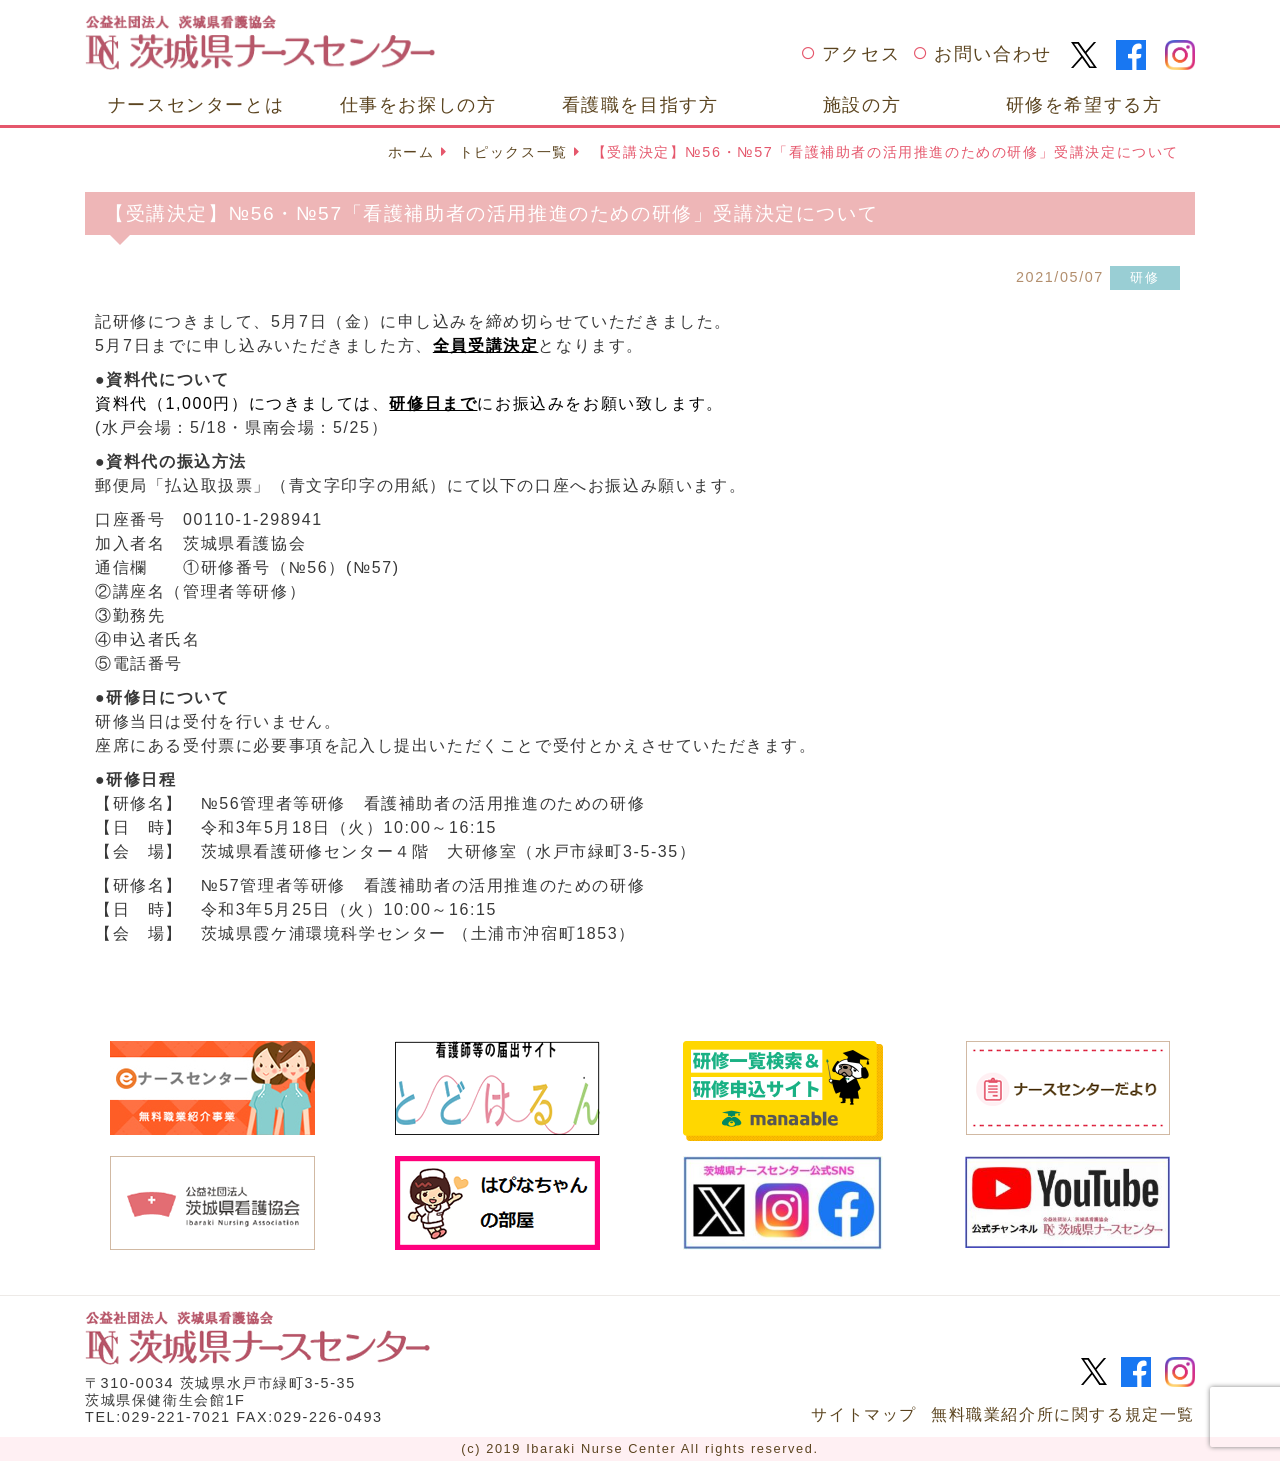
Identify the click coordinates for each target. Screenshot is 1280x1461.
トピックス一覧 (513, 152)
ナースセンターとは (196, 104)
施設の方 (862, 104)
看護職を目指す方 (640, 104)
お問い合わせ (993, 54)
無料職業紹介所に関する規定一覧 (1063, 1414)
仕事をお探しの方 (418, 104)
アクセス (861, 54)
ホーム (411, 152)
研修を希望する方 (1084, 104)
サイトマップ (864, 1414)
